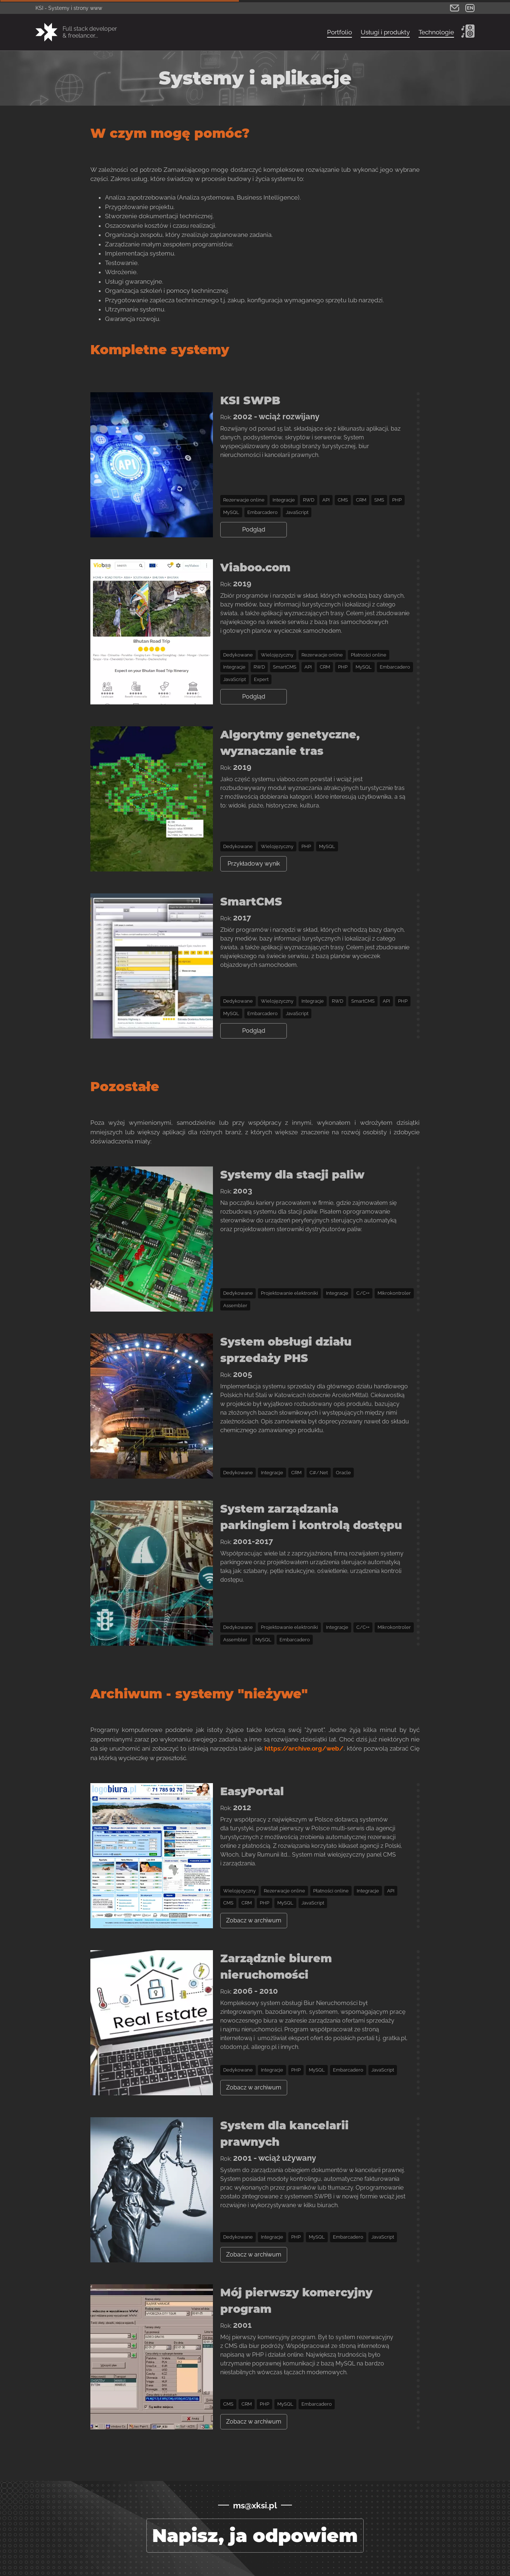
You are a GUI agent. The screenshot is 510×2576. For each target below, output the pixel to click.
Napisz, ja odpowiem (255, 2535)
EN (470, 8)
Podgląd (253, 529)
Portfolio (339, 32)
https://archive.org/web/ (304, 1748)
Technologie (436, 32)
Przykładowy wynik (254, 863)
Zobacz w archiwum (253, 1920)
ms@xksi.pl (255, 2505)
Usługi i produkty (385, 32)
